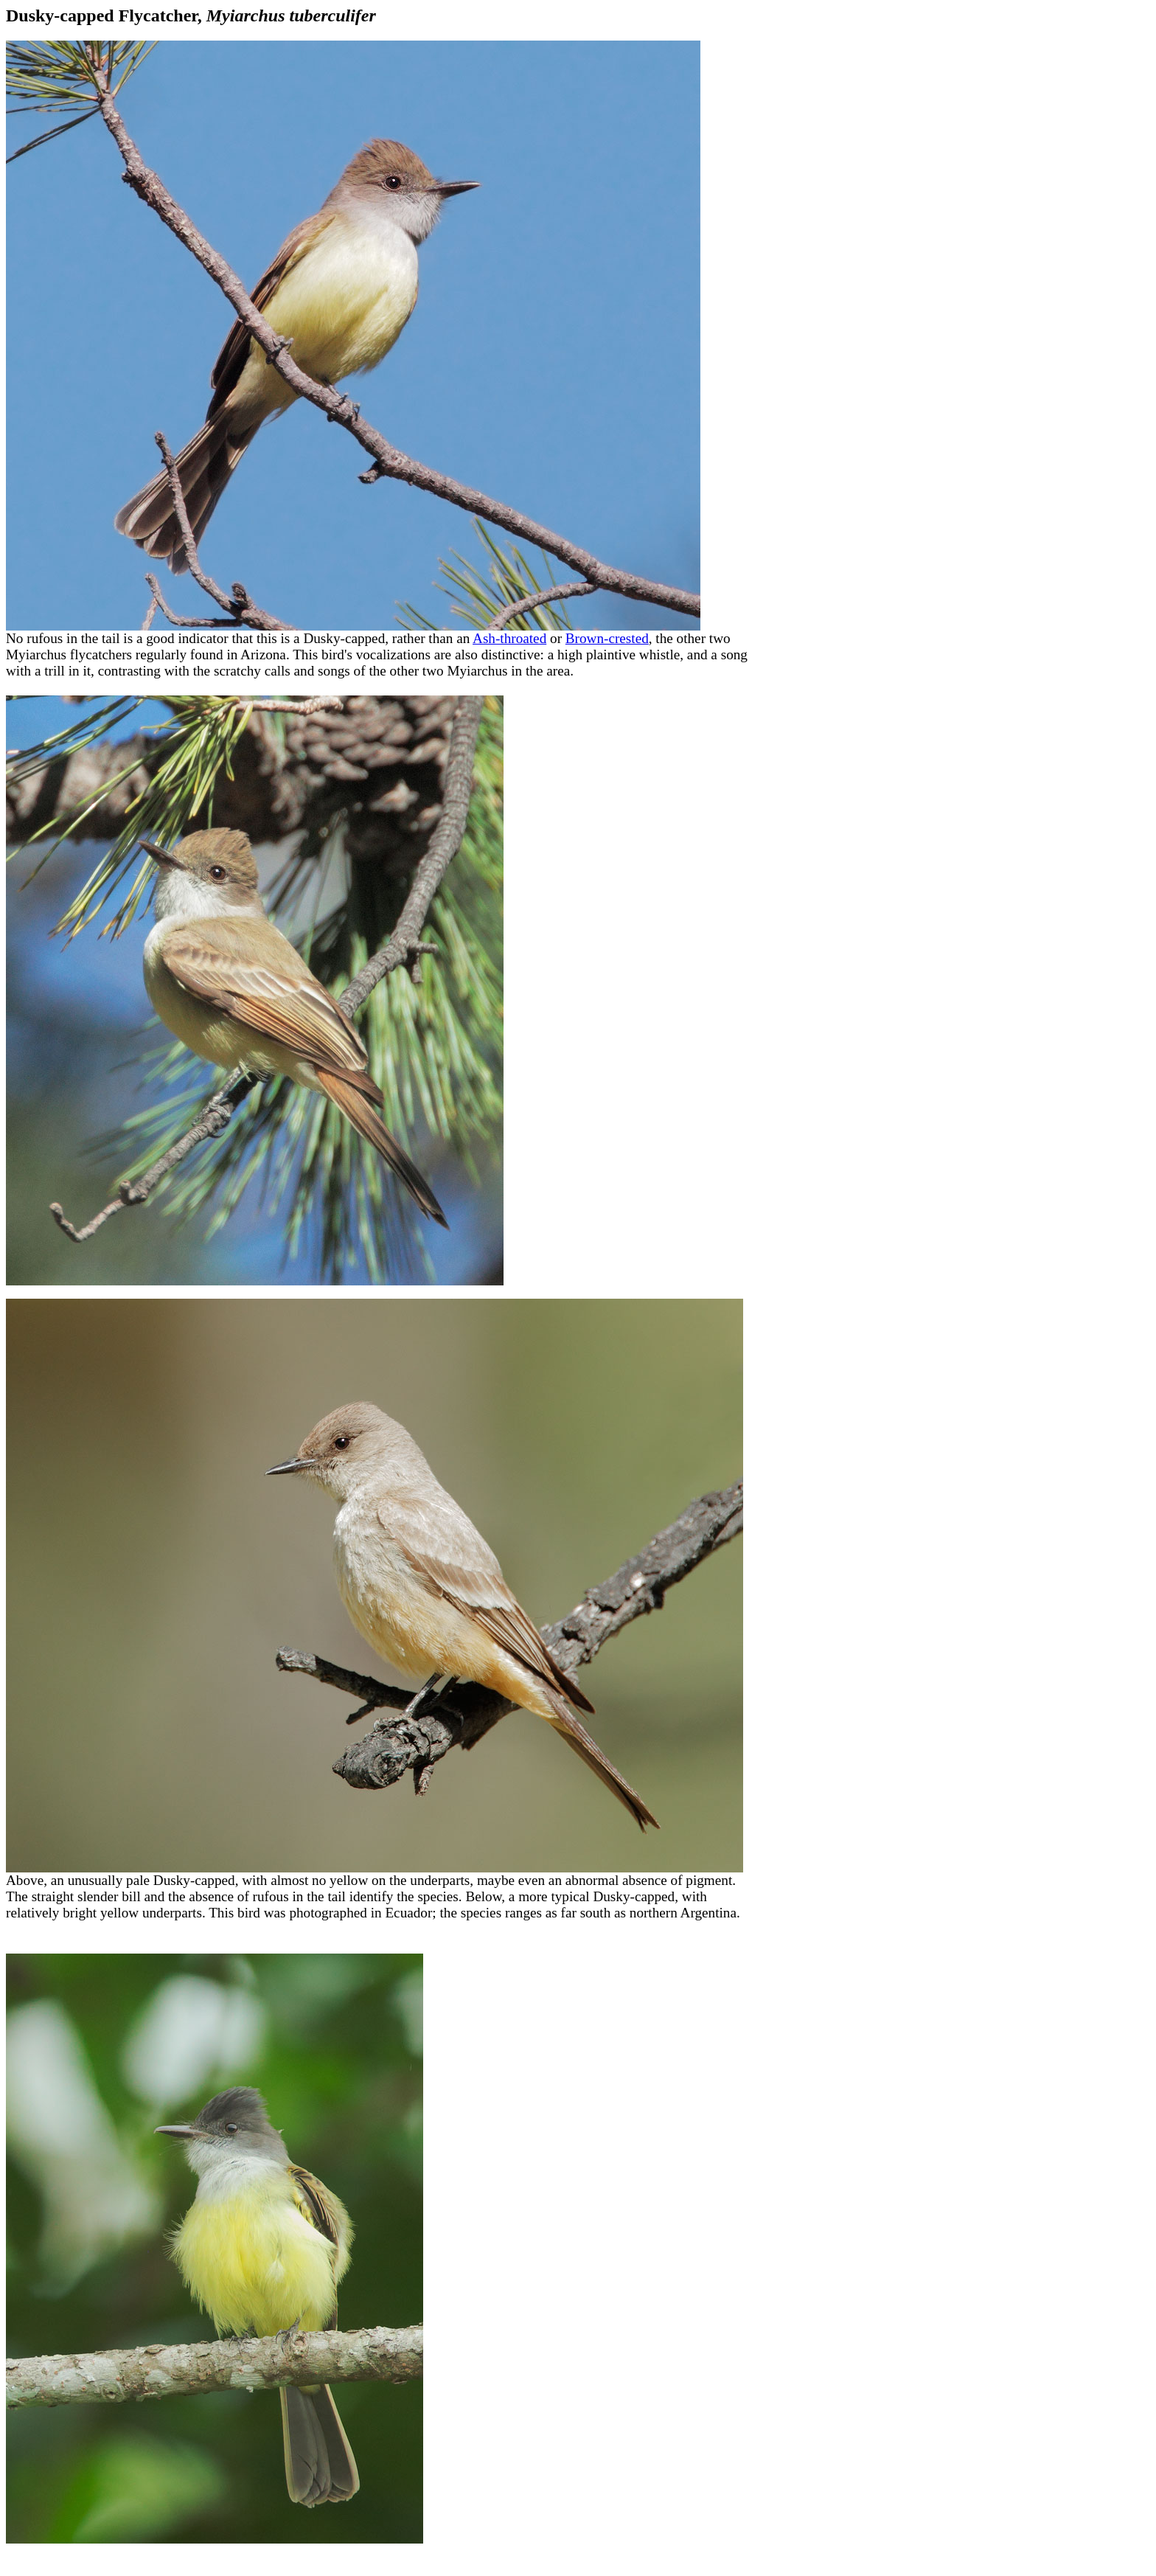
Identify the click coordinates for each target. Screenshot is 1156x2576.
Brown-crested (607, 638)
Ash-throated (509, 638)
